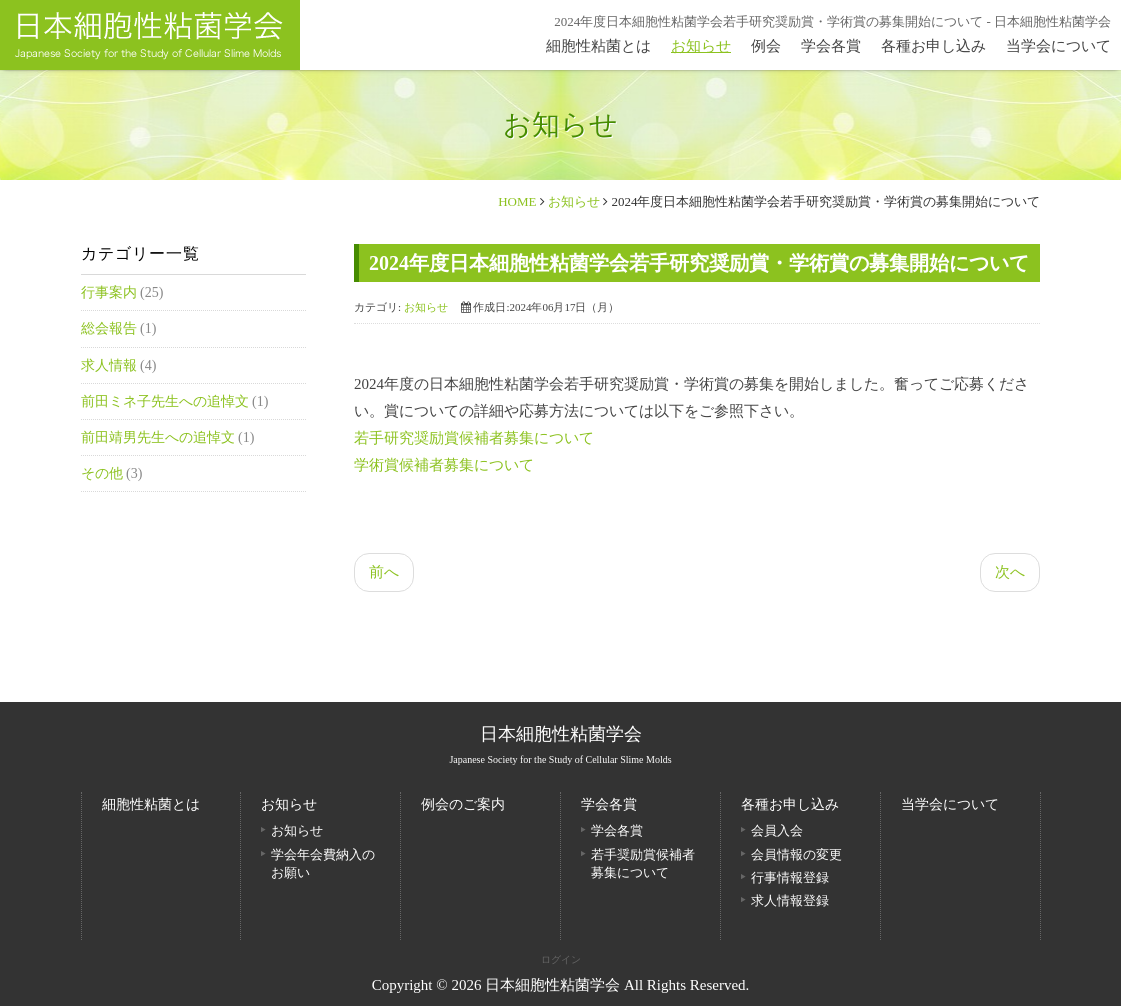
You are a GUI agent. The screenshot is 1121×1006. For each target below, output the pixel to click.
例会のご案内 (463, 804)
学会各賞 (831, 46)
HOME (517, 201)
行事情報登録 (790, 877)
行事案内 (111, 292)
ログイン (561, 959)
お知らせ (701, 46)
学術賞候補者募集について (444, 465)
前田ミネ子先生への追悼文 (167, 401)
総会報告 (111, 328)
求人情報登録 (790, 900)
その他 (104, 473)
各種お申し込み (933, 46)
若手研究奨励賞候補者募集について (474, 438)
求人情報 (111, 365)
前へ (384, 572)
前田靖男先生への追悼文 (160, 437)
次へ (1010, 572)
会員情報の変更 (796, 854)
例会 (766, 46)
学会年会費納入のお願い (323, 863)
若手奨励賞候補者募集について (643, 863)
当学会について (1058, 46)
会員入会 (777, 830)
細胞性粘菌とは (598, 46)
